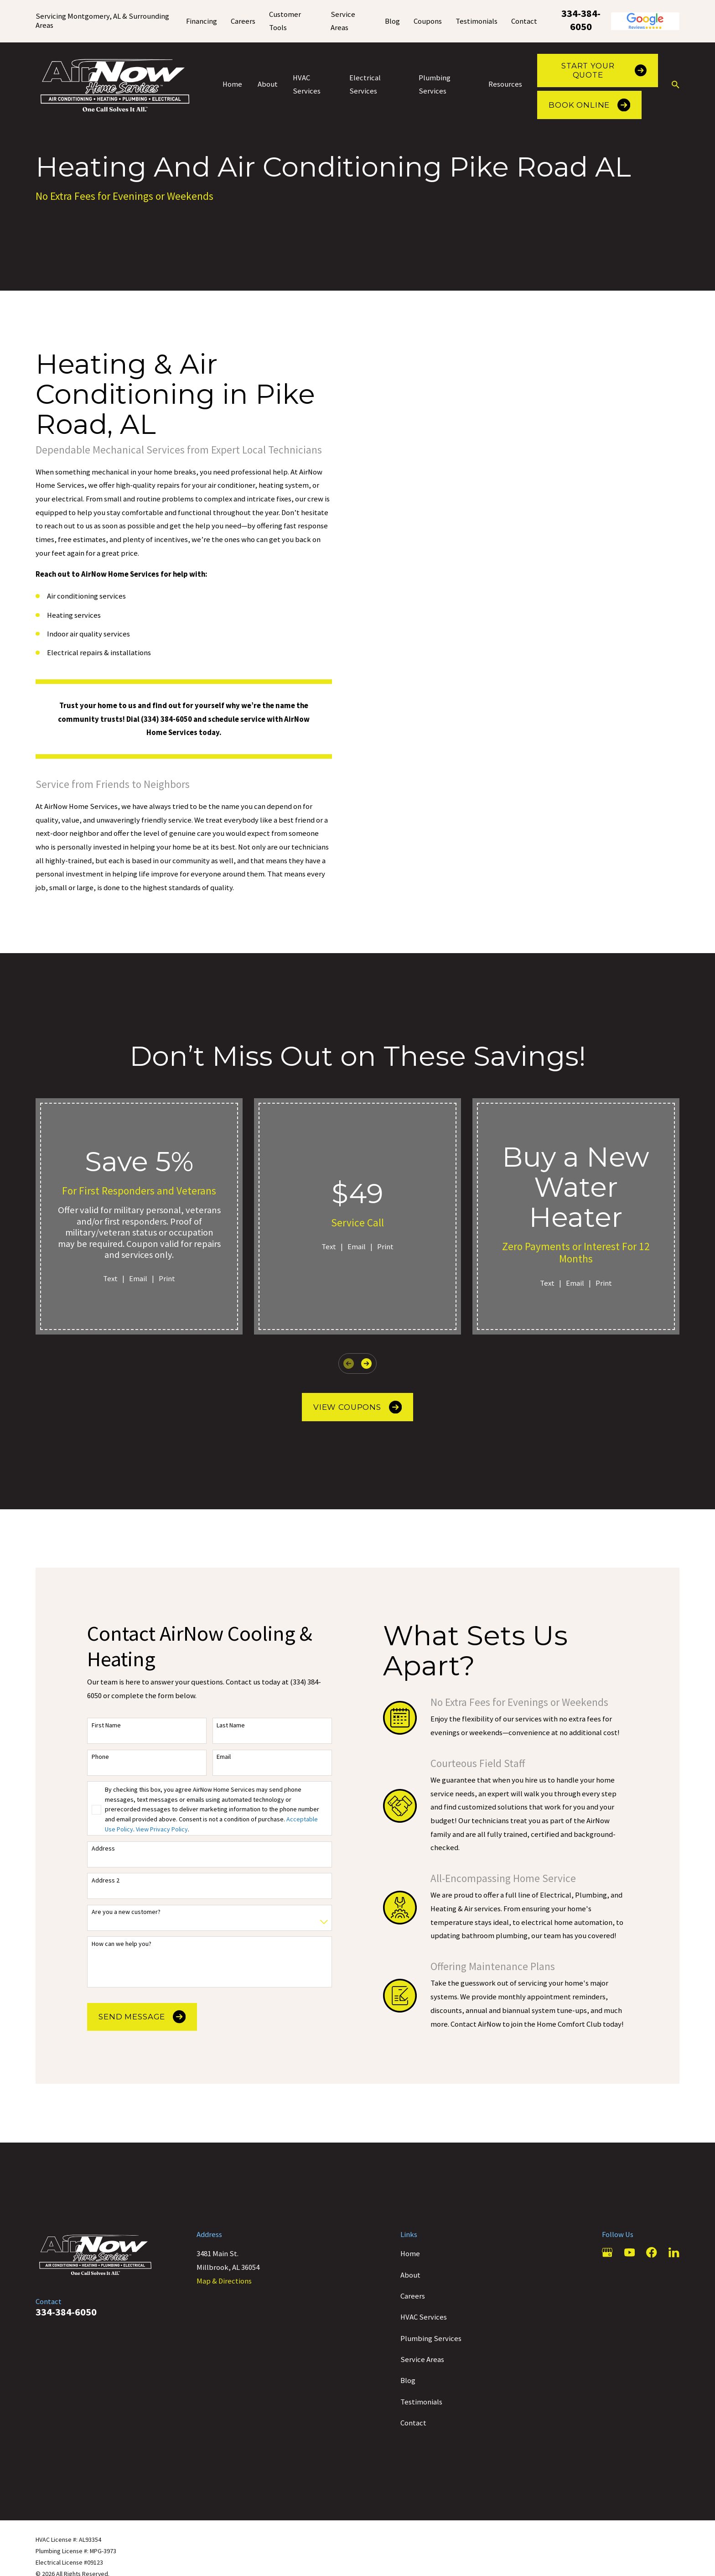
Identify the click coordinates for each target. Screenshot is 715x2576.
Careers (243, 21)
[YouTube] (629, 2252)
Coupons (428, 21)
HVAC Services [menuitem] (307, 84)
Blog (392, 21)
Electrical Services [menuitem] (365, 84)
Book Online (589, 105)
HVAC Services (423, 2317)
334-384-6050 (581, 20)
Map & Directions (224, 2281)
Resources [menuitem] (505, 84)
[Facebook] (651, 2252)
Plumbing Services (430, 2338)
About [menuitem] (268, 84)
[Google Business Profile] (607, 2252)
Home (410, 2253)
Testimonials (476, 21)
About (410, 2275)
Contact (524, 21)
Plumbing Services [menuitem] (435, 84)
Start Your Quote (604, 70)
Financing (201, 21)
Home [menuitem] (232, 84)
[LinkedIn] (673, 2252)
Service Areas (422, 2359)
